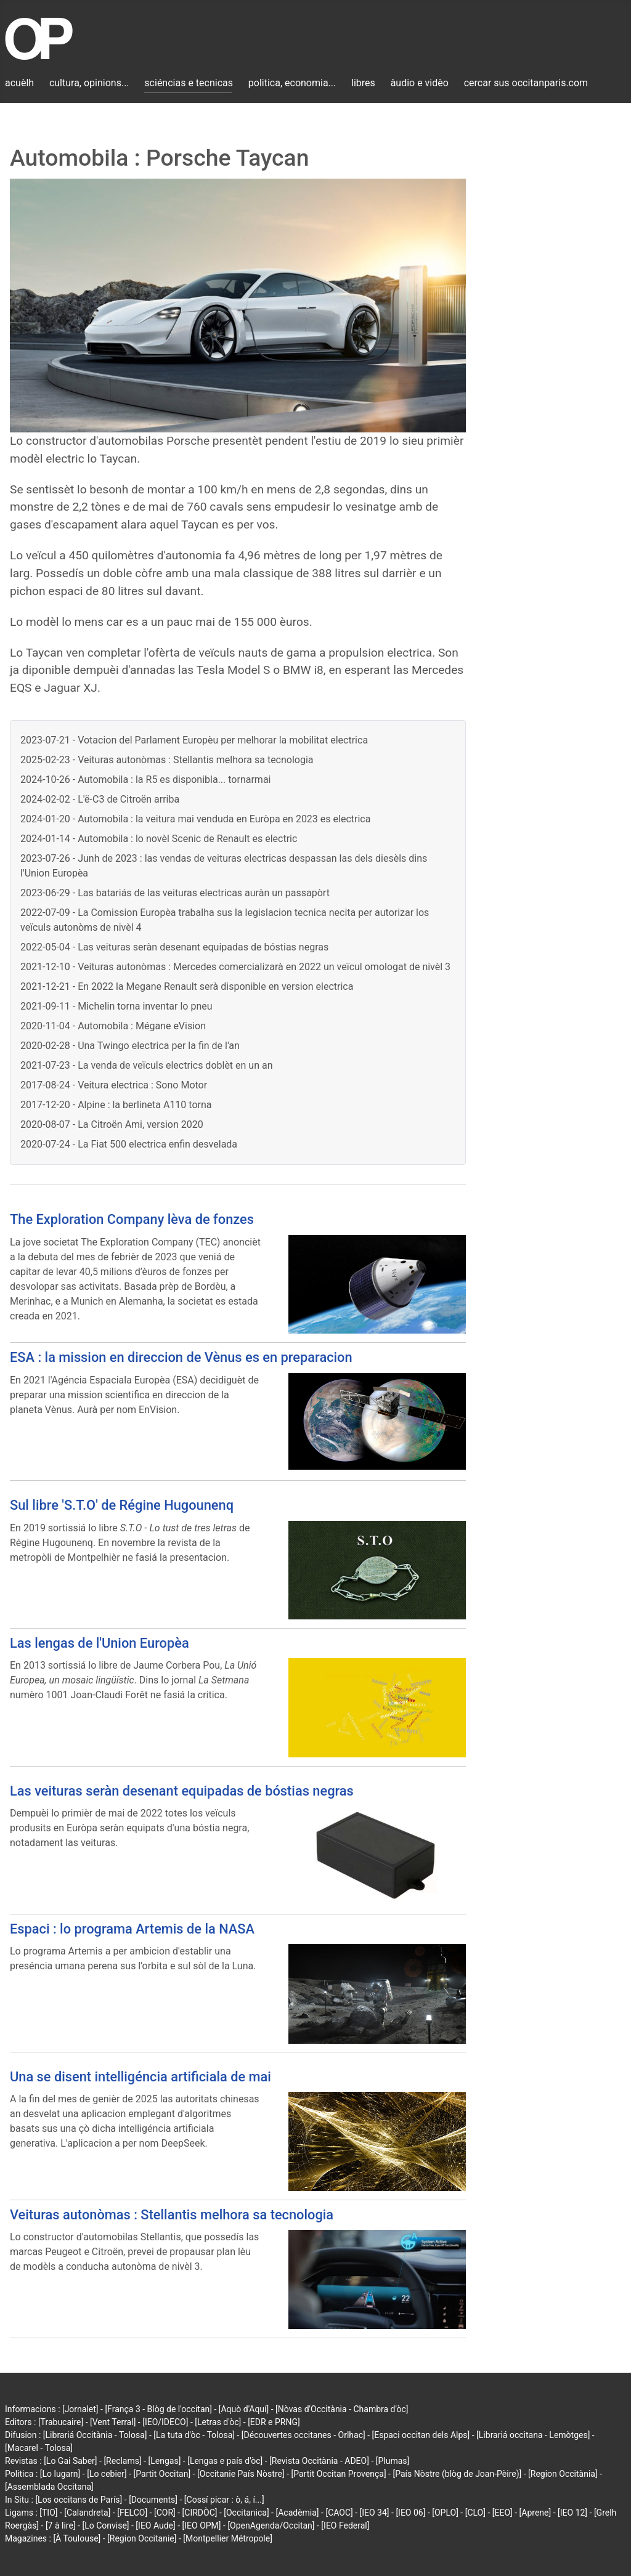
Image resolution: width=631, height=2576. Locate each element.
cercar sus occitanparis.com (526, 83)
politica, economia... (292, 83)
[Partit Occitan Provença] (338, 2474)
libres (363, 83)
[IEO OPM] (201, 2525)
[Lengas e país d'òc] (225, 2461)
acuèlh (19, 83)
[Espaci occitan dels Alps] (421, 2435)
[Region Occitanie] (141, 2538)
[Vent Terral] (113, 2422)
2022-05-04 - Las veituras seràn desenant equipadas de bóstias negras (174, 947)
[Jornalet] (80, 2409)
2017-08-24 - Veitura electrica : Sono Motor (113, 1085)
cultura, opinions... (89, 83)
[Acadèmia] (297, 2512)
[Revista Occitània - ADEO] (319, 2461)
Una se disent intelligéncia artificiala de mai (140, 2076)
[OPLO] (445, 2512)
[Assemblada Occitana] (49, 2487)
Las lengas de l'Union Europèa (99, 1643)
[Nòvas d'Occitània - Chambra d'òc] (341, 2409)
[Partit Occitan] (162, 2474)
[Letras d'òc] (218, 2422)
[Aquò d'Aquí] (244, 2409)
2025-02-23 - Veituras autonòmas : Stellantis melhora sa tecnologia (167, 760)
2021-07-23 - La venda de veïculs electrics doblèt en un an (146, 1065)
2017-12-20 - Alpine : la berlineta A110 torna (115, 1105)
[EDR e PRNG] (274, 2422)
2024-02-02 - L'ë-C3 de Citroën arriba (99, 799)
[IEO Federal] (345, 2525)
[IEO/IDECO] (165, 2422)
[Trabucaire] (60, 2422)
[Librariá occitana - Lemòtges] (533, 2435)
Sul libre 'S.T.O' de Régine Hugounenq (122, 1505)
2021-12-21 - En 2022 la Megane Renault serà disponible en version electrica (186, 986)
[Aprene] (535, 2512)
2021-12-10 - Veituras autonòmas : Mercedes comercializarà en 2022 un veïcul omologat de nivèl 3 (235, 967)
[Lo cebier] (107, 2474)
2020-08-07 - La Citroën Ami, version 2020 (111, 1124)
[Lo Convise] (105, 2525)
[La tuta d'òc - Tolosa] (194, 2435)
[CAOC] (338, 2512)
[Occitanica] (246, 2512)
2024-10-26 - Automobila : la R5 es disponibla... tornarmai (145, 779)
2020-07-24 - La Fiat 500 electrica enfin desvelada (128, 1144)
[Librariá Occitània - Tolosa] (95, 2435)
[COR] (165, 2512)
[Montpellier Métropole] (227, 2538)
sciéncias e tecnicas (188, 83)
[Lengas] (165, 2461)
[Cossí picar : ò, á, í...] (224, 2500)
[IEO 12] (572, 2512)
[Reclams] (122, 2461)
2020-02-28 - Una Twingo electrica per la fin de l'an (130, 1045)
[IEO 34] (374, 2512)
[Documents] (153, 2500)
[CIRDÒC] (200, 2512)
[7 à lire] (61, 2525)
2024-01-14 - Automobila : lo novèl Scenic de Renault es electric (158, 838)
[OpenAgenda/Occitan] (270, 2525)
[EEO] (502, 2512)
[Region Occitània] (563, 2474)
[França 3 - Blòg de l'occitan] (158, 2409)
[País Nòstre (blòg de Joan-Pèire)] (457, 2474)
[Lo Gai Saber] (70, 2461)
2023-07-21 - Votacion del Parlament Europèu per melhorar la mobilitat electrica (194, 740)
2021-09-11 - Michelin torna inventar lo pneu (116, 1006)
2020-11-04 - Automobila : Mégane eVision (113, 1026)
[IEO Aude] (155, 2525)
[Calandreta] (87, 2512)
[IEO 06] (410, 2512)
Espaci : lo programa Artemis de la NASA (132, 1929)
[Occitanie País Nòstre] (241, 2474)
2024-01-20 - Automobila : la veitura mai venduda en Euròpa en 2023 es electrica (195, 819)
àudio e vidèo (420, 83)
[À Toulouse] (76, 2538)
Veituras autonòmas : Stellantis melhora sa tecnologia (171, 2214)
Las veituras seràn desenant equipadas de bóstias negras (182, 1791)
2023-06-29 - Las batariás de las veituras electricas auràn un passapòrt (175, 893)
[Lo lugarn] (60, 2474)
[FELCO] (132, 2512)
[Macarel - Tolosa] (39, 2448)
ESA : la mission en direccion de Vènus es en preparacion (181, 1357)
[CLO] (475, 2512)
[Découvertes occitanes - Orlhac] (303, 2435)
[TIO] (48, 2512)
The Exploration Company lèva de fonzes (132, 1219)
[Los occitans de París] (78, 2500)
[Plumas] (393, 2461)
